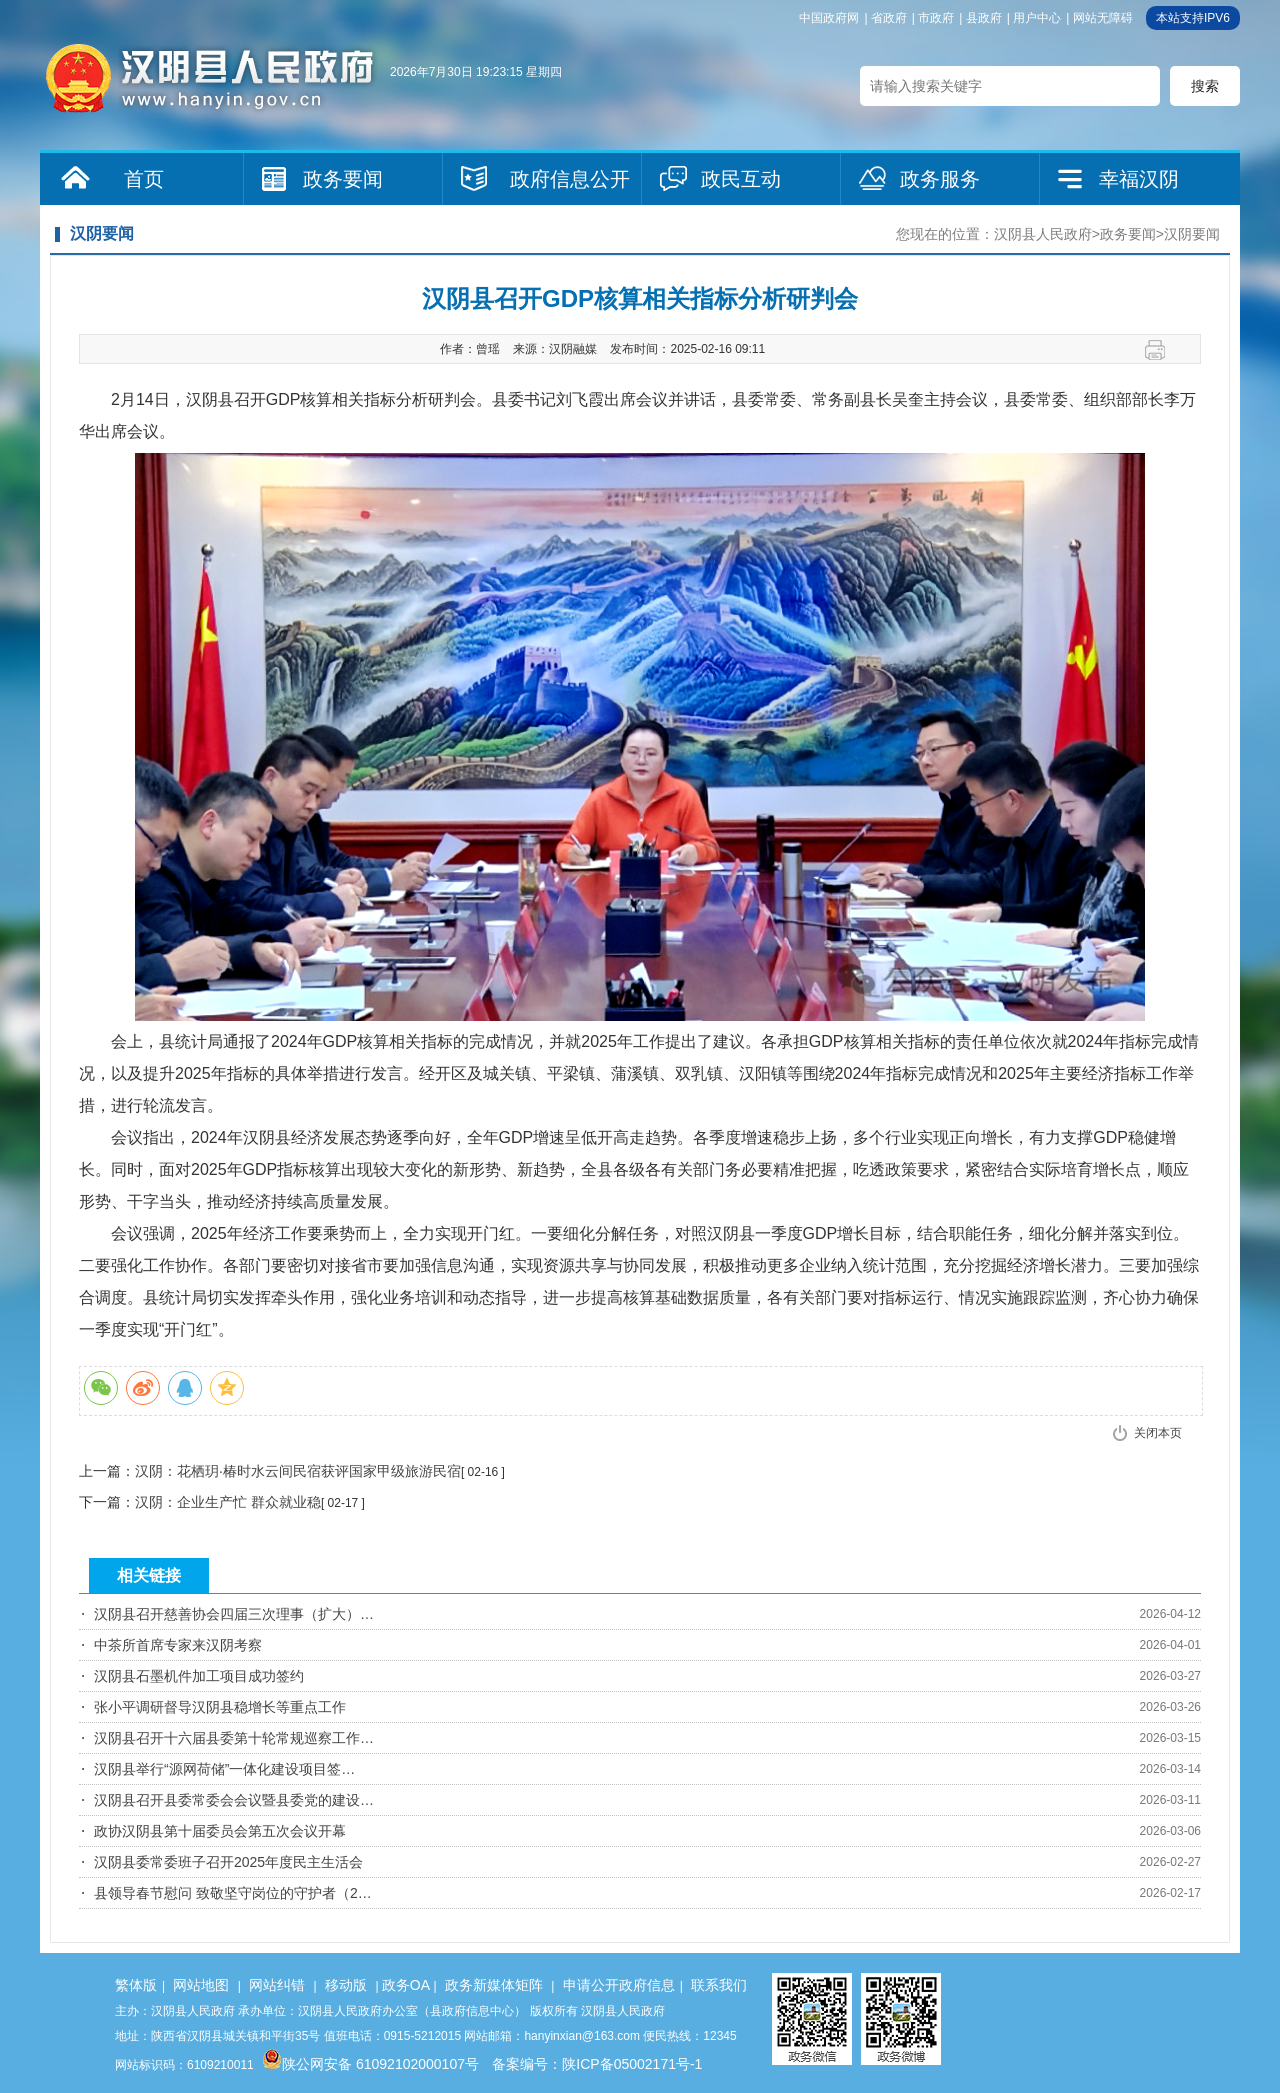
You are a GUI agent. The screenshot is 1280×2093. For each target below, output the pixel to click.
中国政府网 (829, 18)
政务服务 (940, 179)
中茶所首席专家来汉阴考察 (178, 1645)
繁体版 (136, 1985)
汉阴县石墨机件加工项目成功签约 (199, 1676)
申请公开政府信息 (619, 1985)
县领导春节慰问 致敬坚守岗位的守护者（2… (233, 1893)
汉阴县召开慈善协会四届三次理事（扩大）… (234, 1614)
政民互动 (741, 179)
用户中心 (1037, 18)
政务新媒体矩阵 (494, 1985)
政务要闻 (343, 179)
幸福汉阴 (1139, 179)
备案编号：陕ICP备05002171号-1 (597, 2064)
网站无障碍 (1103, 18)
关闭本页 (1158, 1433)
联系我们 (719, 1985)
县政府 (984, 18)
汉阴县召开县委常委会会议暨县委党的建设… (234, 1800)
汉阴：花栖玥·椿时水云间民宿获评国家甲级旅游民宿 (298, 1471)
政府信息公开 (570, 179)
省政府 (889, 18)
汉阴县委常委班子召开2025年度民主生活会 (228, 1862)
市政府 (936, 18)
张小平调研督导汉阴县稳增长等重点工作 (220, 1707)
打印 (1162, 350)
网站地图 (201, 1985)
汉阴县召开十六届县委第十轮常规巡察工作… (234, 1738)
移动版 (346, 1985)
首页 (144, 179)
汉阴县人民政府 (1043, 234)
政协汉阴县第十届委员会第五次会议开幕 (220, 1831)
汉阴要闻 (1192, 234)
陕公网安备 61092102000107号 (370, 2064)
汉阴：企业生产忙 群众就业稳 (228, 1502)
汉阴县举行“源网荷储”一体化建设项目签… (224, 1769)
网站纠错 (277, 1985)
